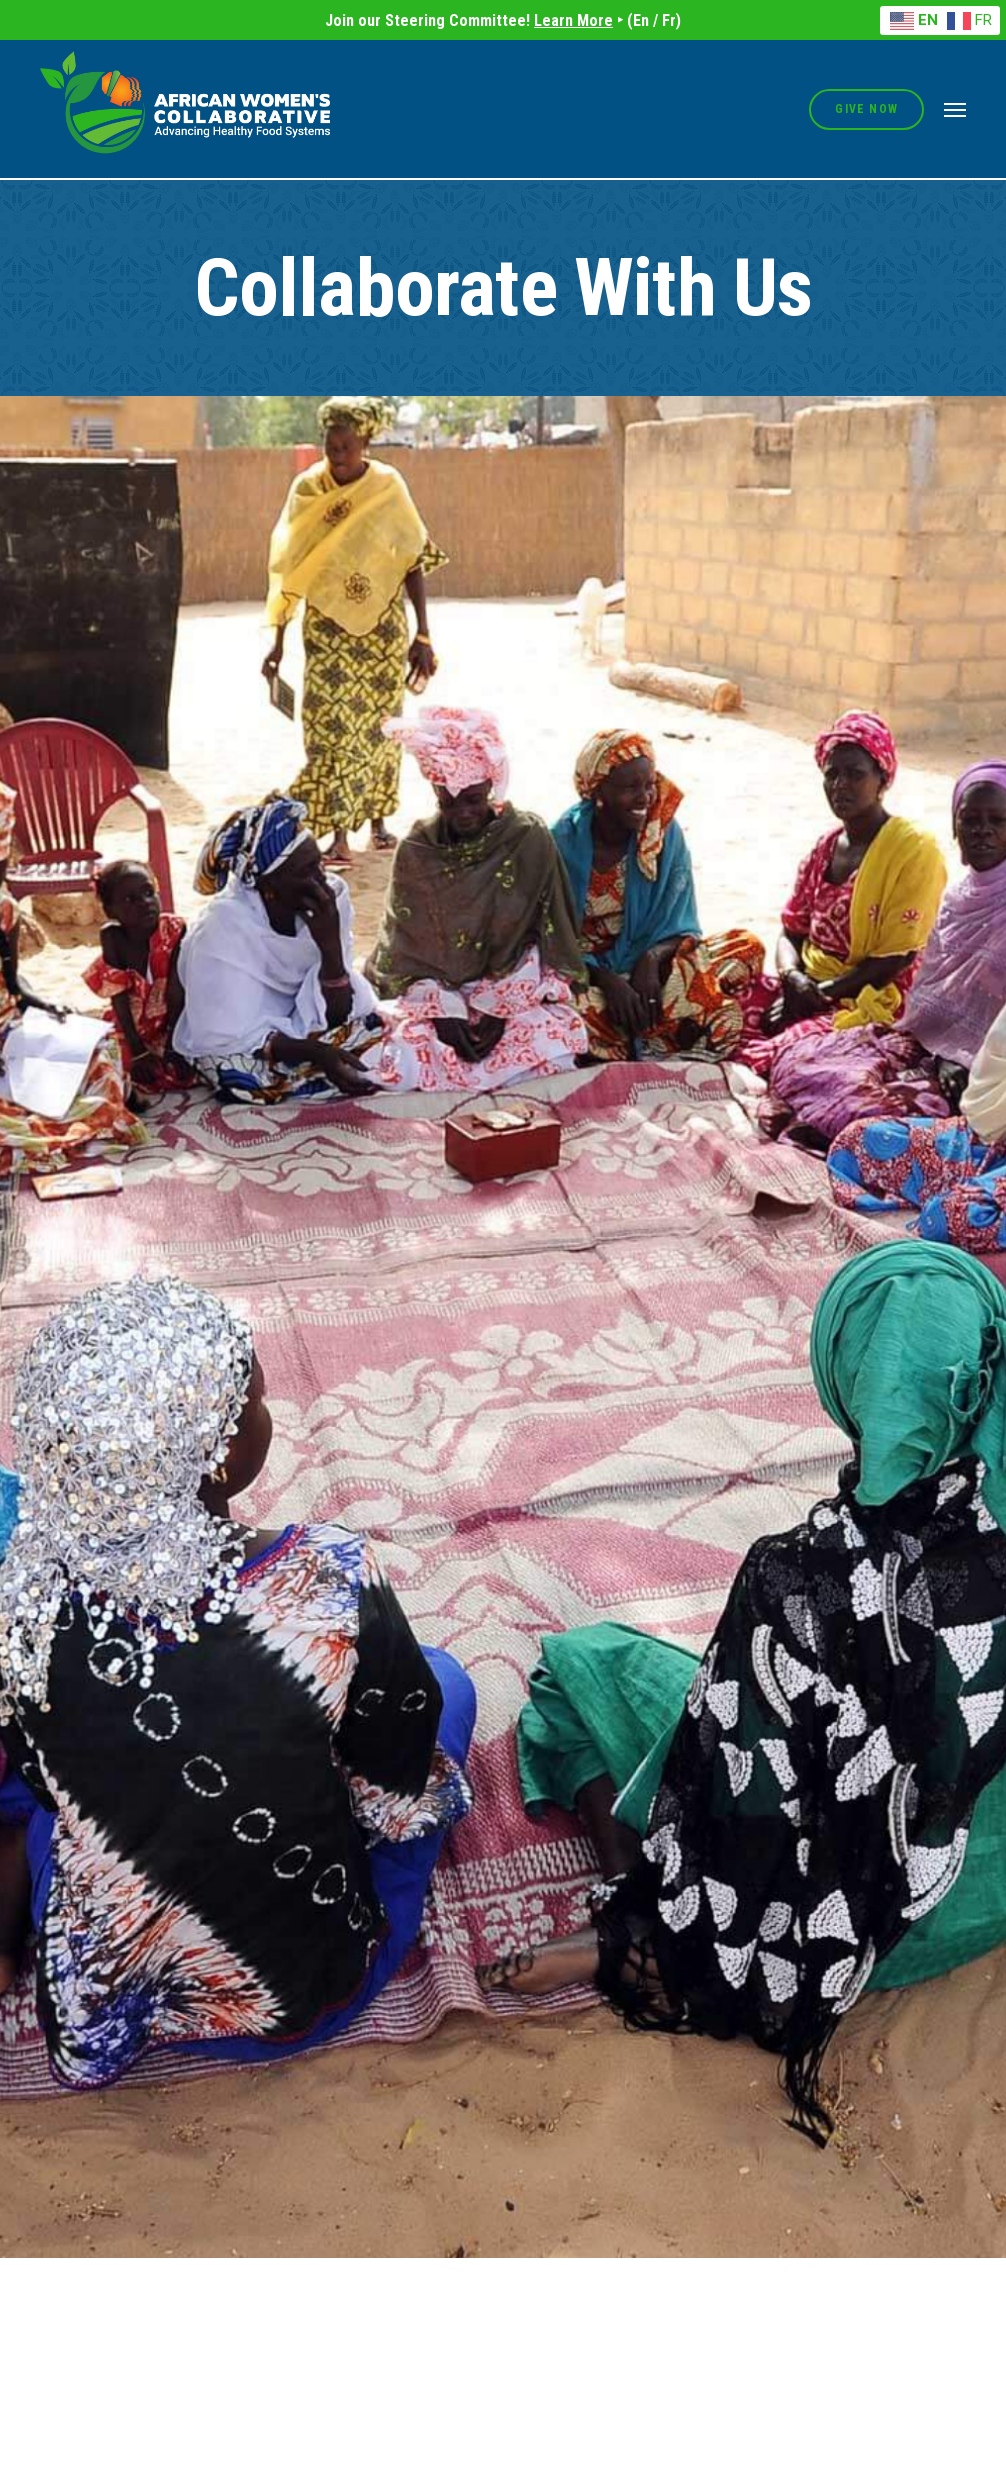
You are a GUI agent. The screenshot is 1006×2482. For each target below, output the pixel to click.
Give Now (866, 109)
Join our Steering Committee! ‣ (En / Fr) (503, 20)
